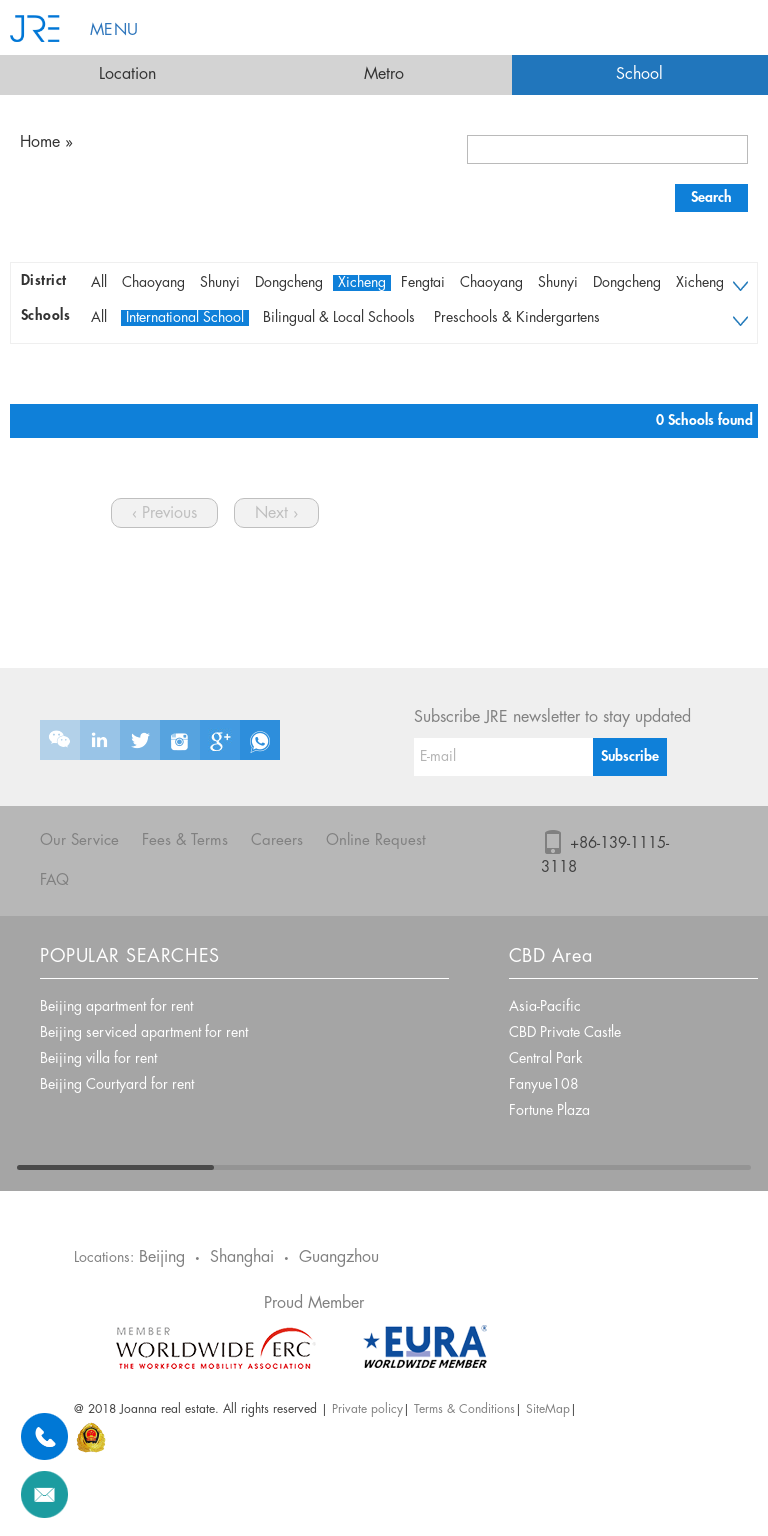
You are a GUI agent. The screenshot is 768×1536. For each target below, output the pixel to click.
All (99, 283)
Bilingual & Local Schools (339, 318)
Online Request (376, 841)
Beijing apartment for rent (116, 1007)
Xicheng (362, 283)
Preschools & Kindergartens (517, 318)
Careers (277, 841)
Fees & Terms (185, 841)
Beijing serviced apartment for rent (144, 1033)
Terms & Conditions (464, 1409)
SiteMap (548, 1409)
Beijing (162, 1257)
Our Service (79, 841)
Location (127, 74)
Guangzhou (339, 1257)
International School (185, 318)
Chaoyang (153, 283)
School (639, 74)
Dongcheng (289, 283)
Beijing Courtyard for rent (117, 1085)
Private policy (367, 1409)
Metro (384, 74)
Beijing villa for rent (98, 1059)
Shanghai (242, 1257)
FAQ (54, 881)
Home (40, 142)
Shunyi (220, 283)
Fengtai (423, 283)
